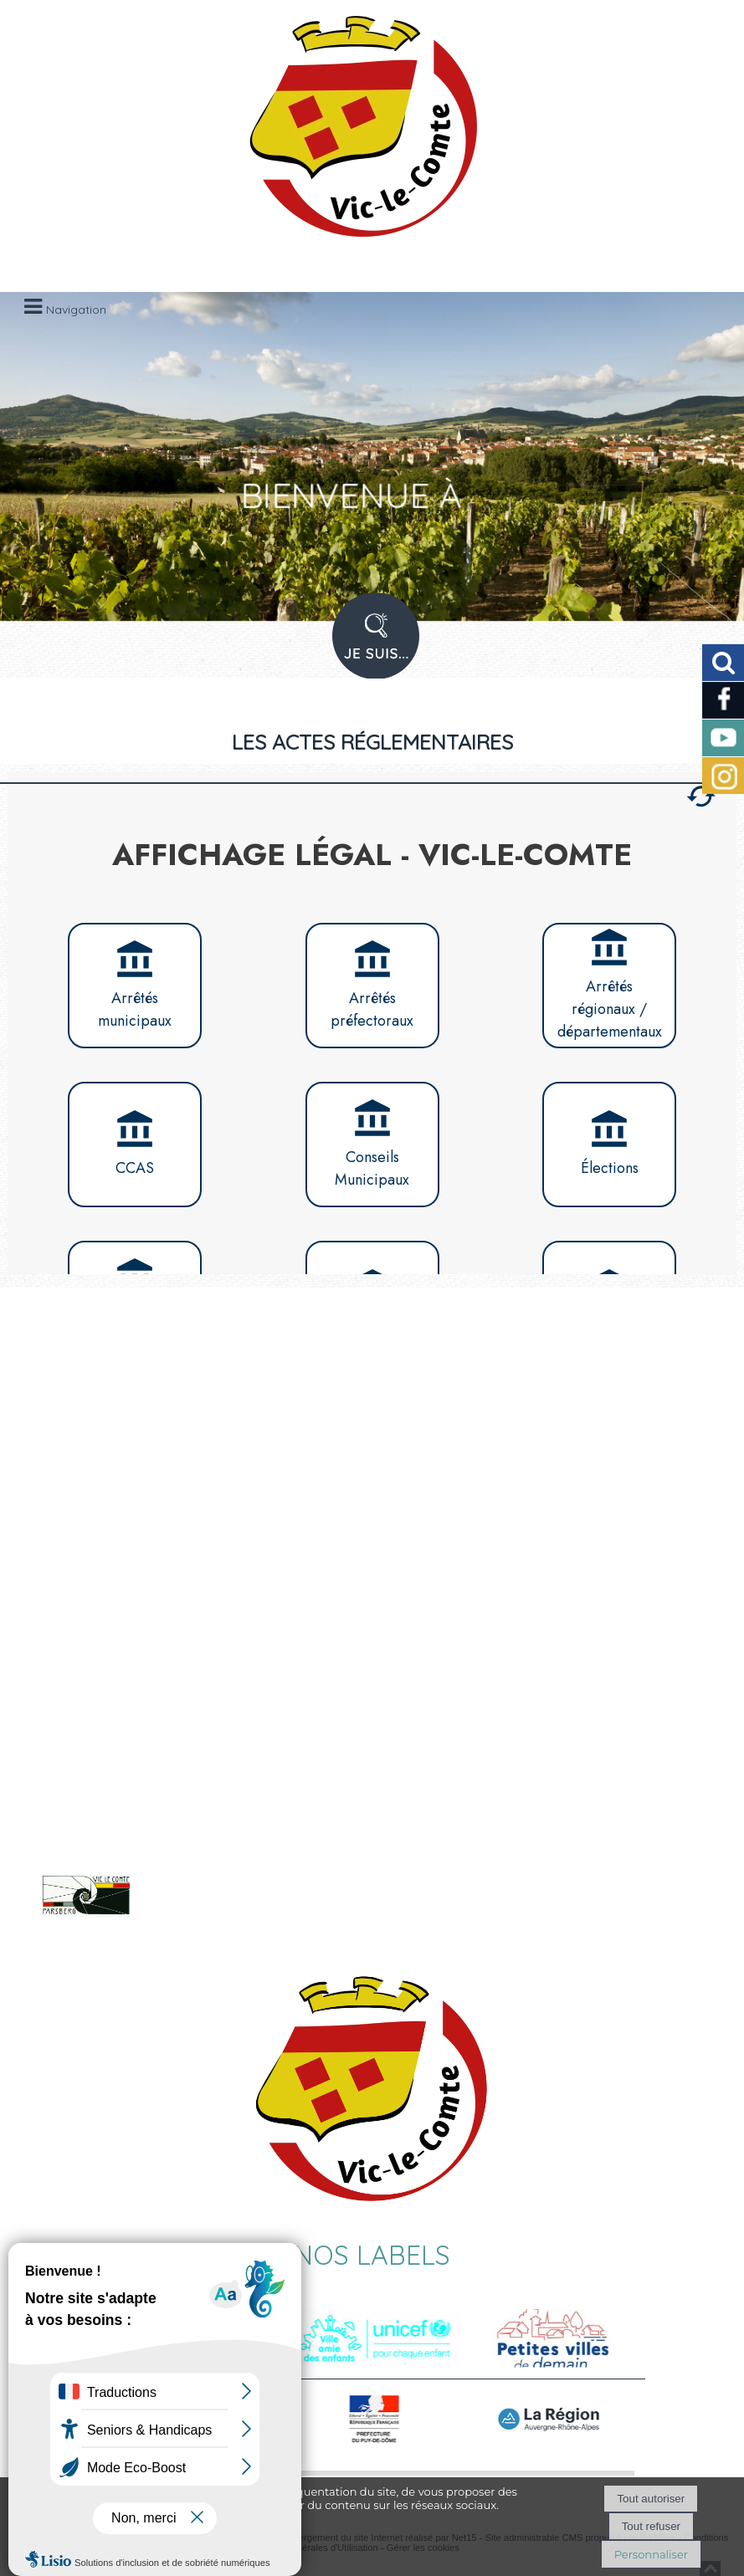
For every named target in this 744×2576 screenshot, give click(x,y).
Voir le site (207, 1913)
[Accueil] (351, 134)
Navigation (76, 309)
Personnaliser (651, 2554)
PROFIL (370, 646)
